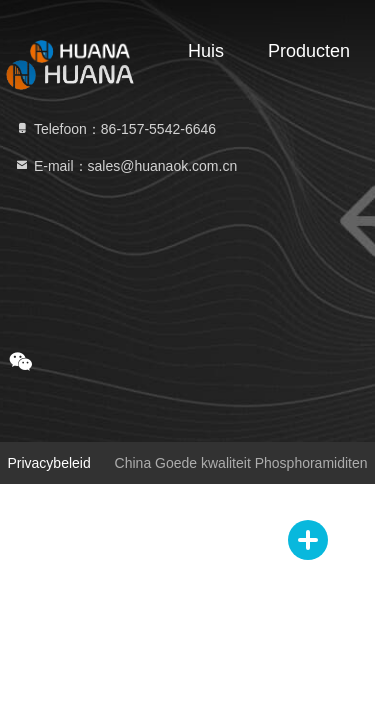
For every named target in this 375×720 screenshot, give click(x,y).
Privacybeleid (48, 463)
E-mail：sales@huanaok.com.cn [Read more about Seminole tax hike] (125, 166)
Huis (206, 51)
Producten (309, 51)
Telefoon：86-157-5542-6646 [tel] (115, 129)
